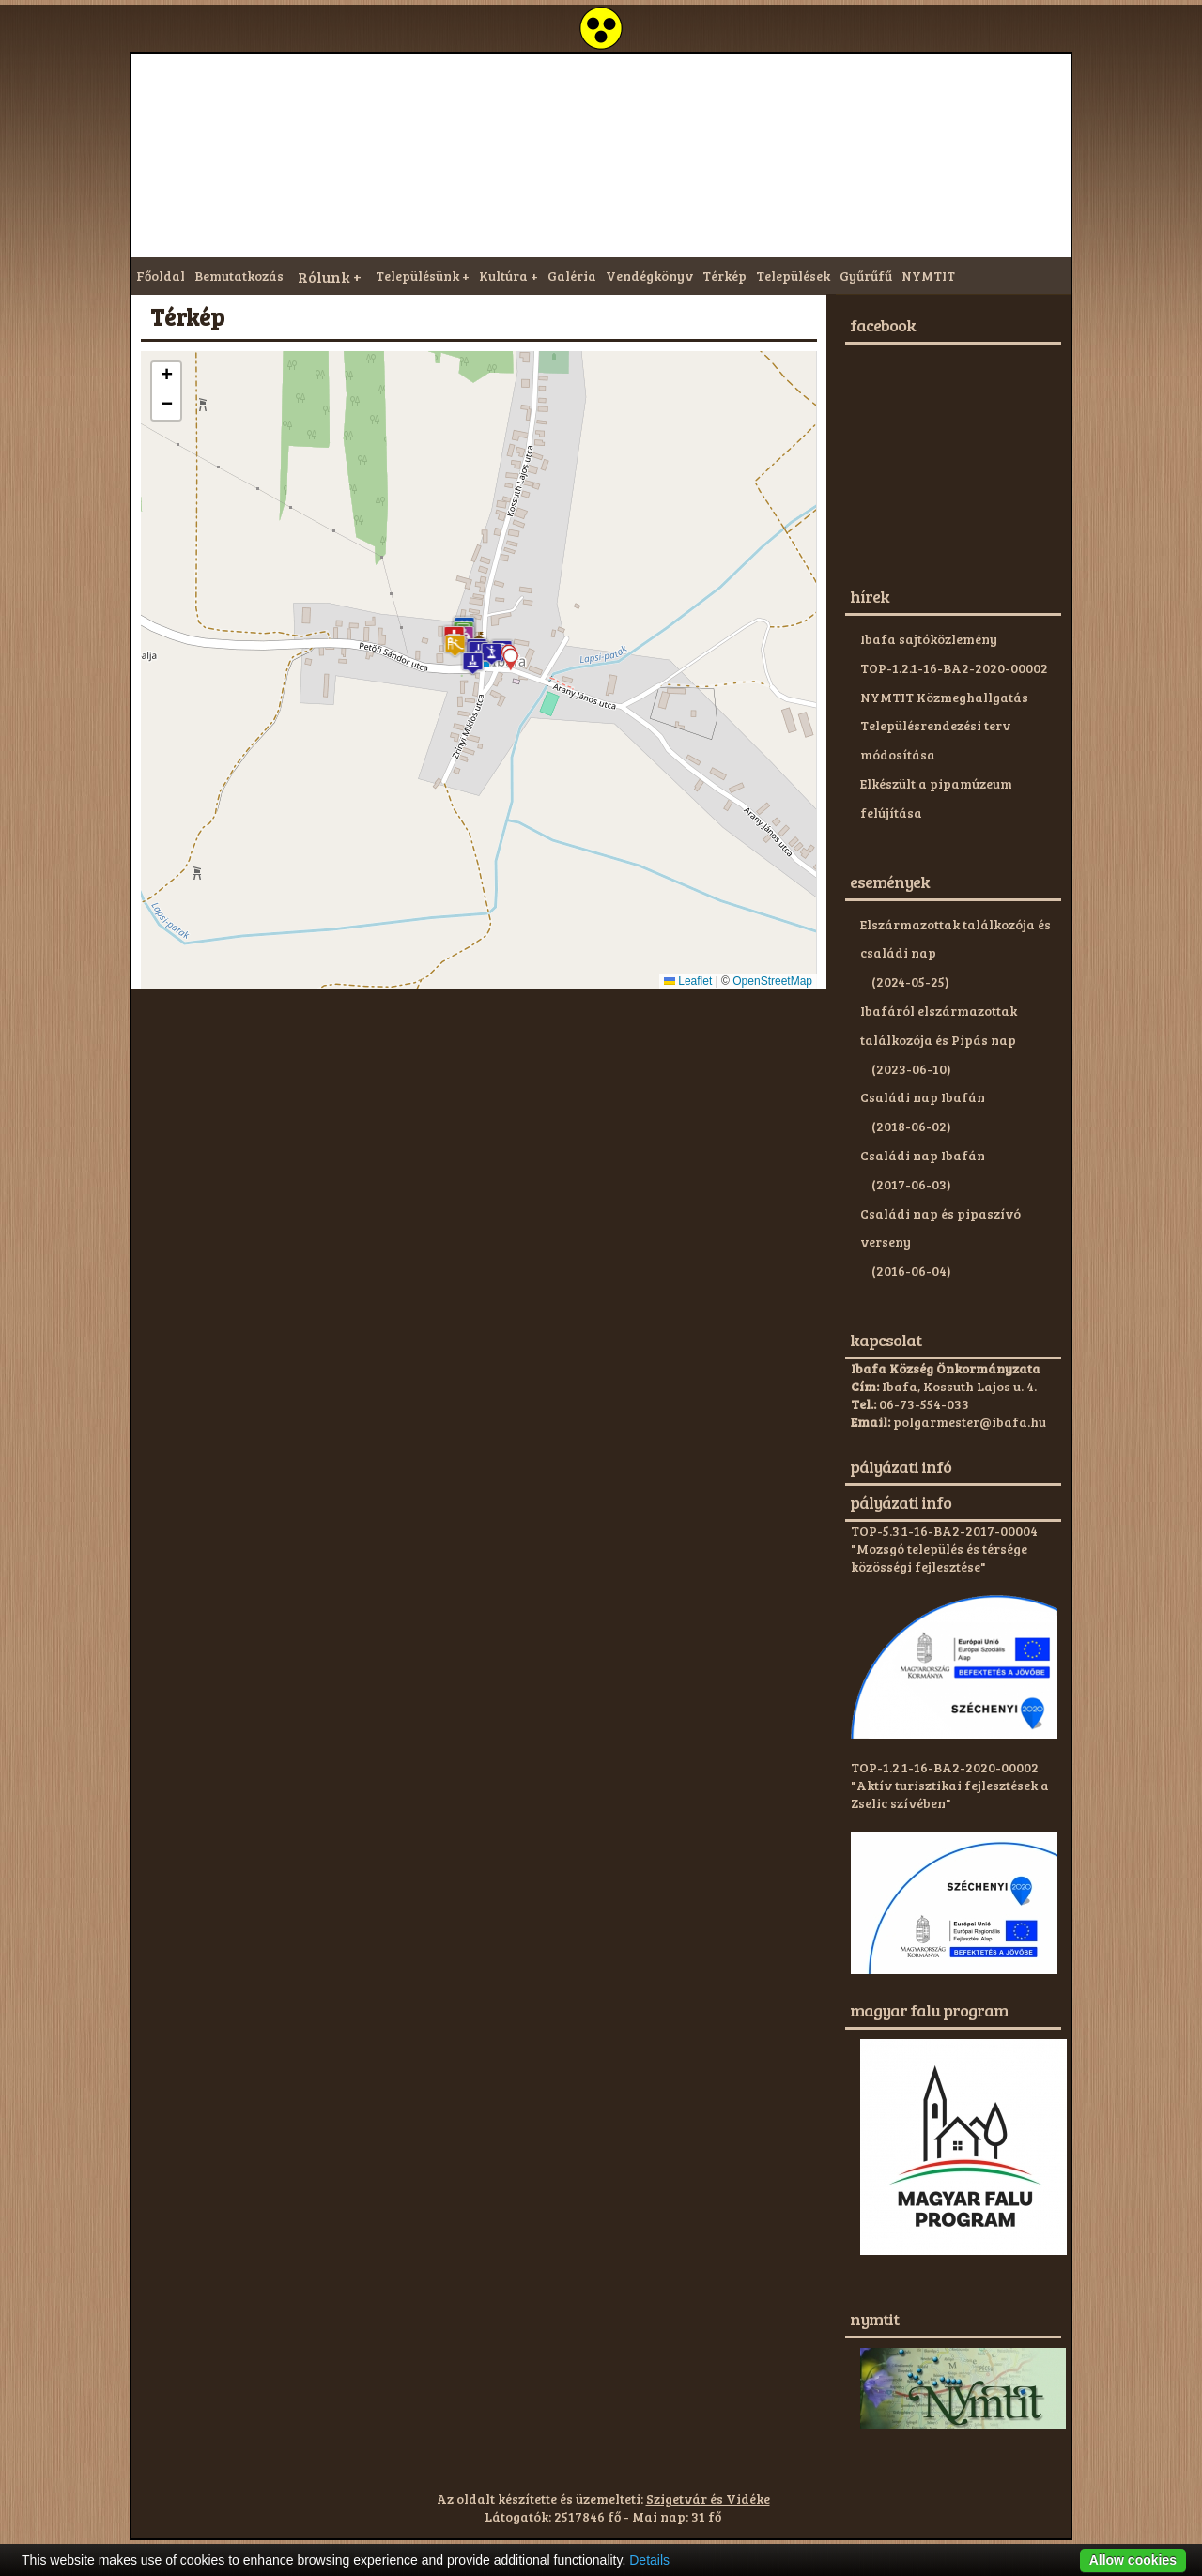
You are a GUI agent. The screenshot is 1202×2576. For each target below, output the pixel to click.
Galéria (571, 275)
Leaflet (688, 981)
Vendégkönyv (649, 275)
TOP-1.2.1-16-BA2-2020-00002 (954, 668)
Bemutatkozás (239, 275)
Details (649, 2560)
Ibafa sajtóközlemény (928, 639)
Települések (793, 275)
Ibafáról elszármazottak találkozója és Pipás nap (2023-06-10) (938, 1040)
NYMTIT (928, 275)
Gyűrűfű (866, 275)
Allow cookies (1133, 2560)
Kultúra (503, 275)
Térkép (724, 275)
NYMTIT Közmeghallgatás (944, 697)
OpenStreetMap (772, 981)
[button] (455, 645)
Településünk (417, 275)
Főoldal (160, 275)
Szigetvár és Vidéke (708, 2498)
